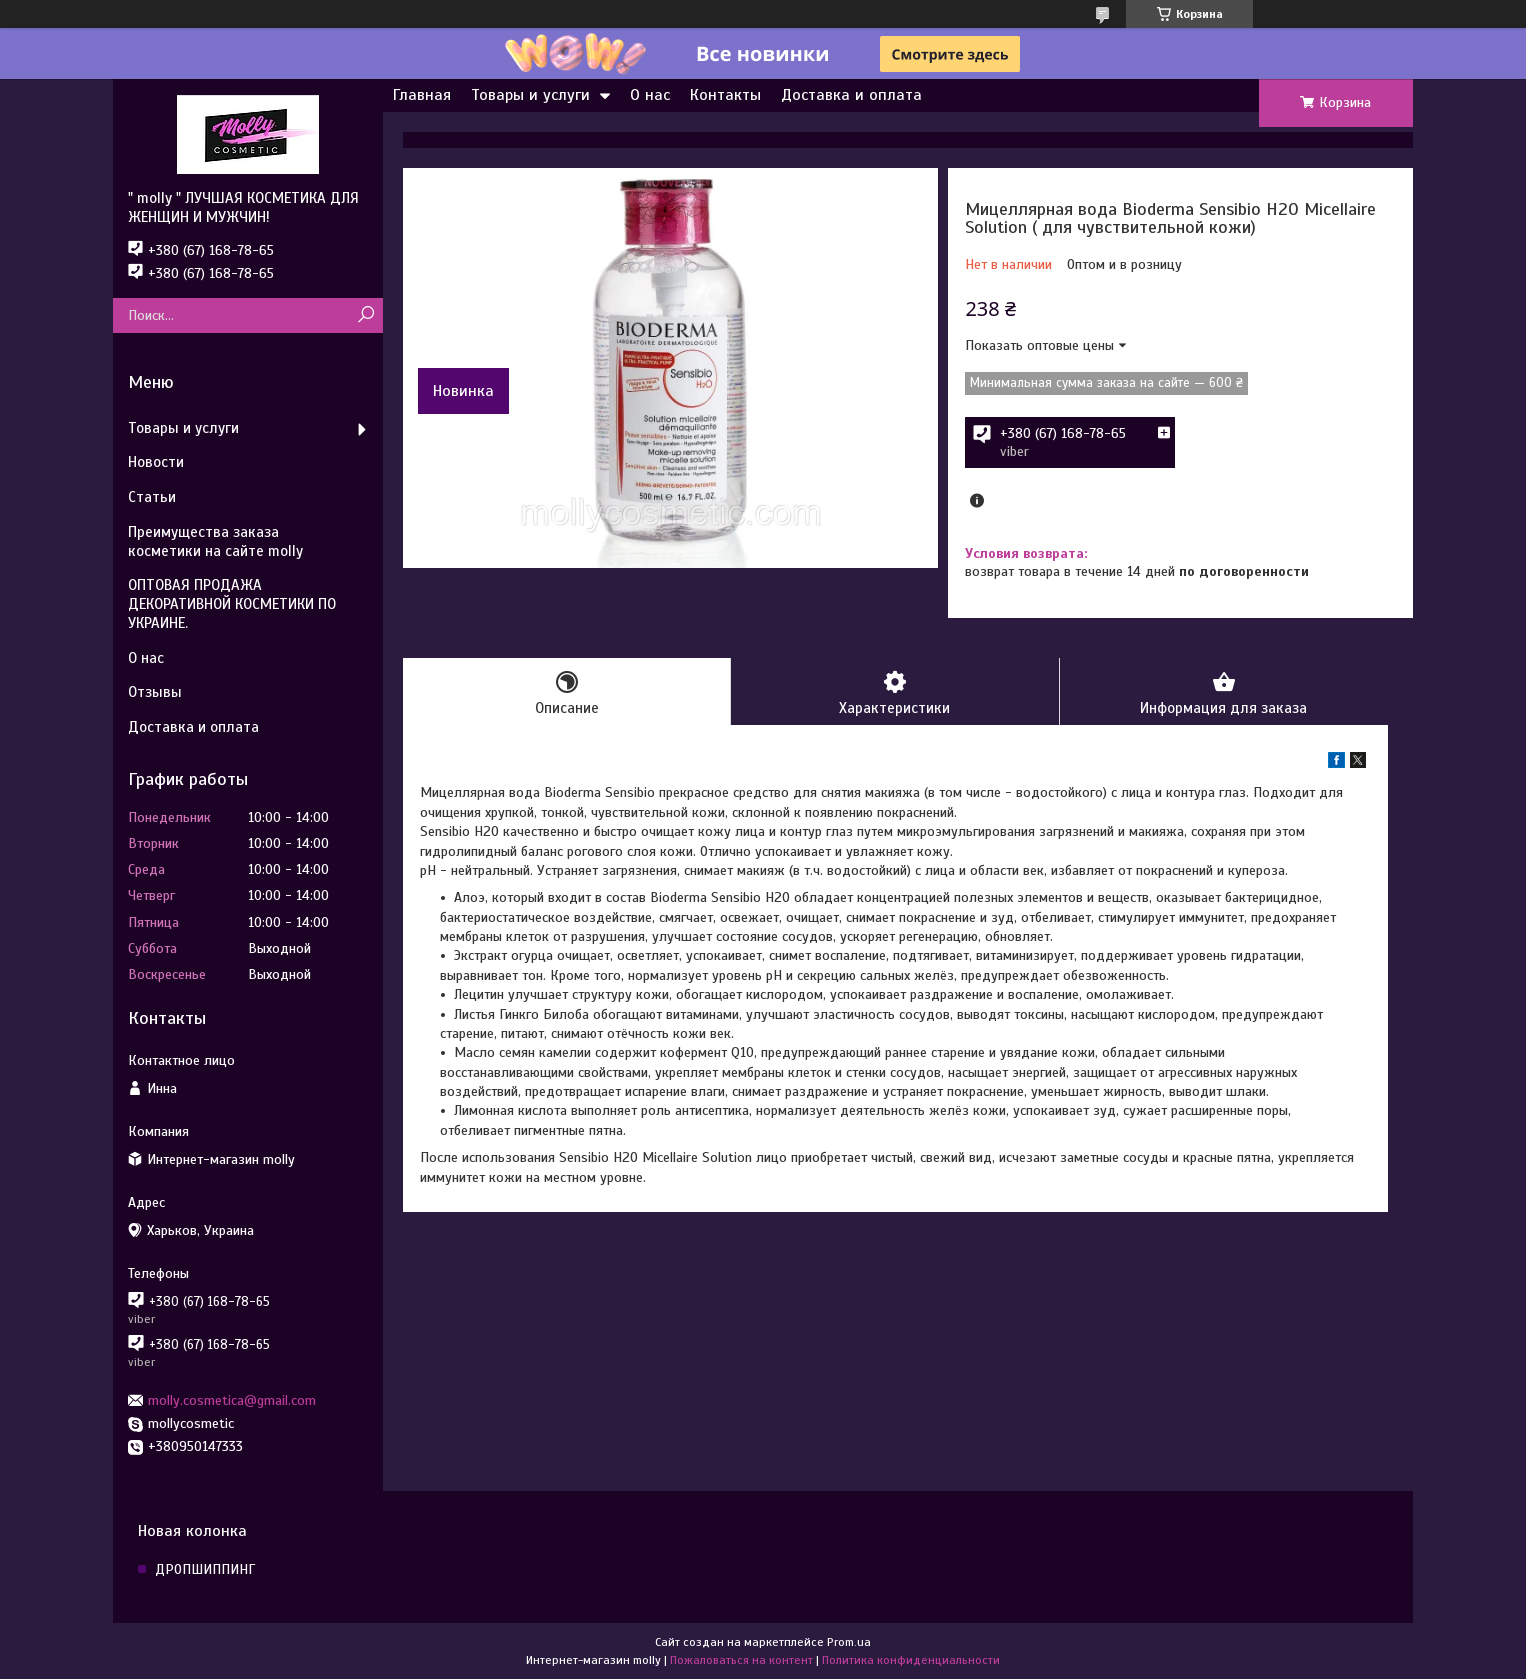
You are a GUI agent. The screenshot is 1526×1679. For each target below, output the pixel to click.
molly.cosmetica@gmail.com (232, 1400)
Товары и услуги (530, 95)
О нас (650, 95)
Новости (156, 462)
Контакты (725, 95)
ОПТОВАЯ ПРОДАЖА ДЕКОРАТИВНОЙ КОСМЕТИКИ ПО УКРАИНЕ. (232, 604)
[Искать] (365, 315)
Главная (422, 95)
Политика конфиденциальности (911, 1660)
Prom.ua (849, 1642)
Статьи (152, 497)
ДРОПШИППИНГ (205, 1569)
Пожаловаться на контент (741, 1660)
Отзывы (155, 692)
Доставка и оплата (851, 95)
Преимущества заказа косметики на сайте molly (215, 541)
